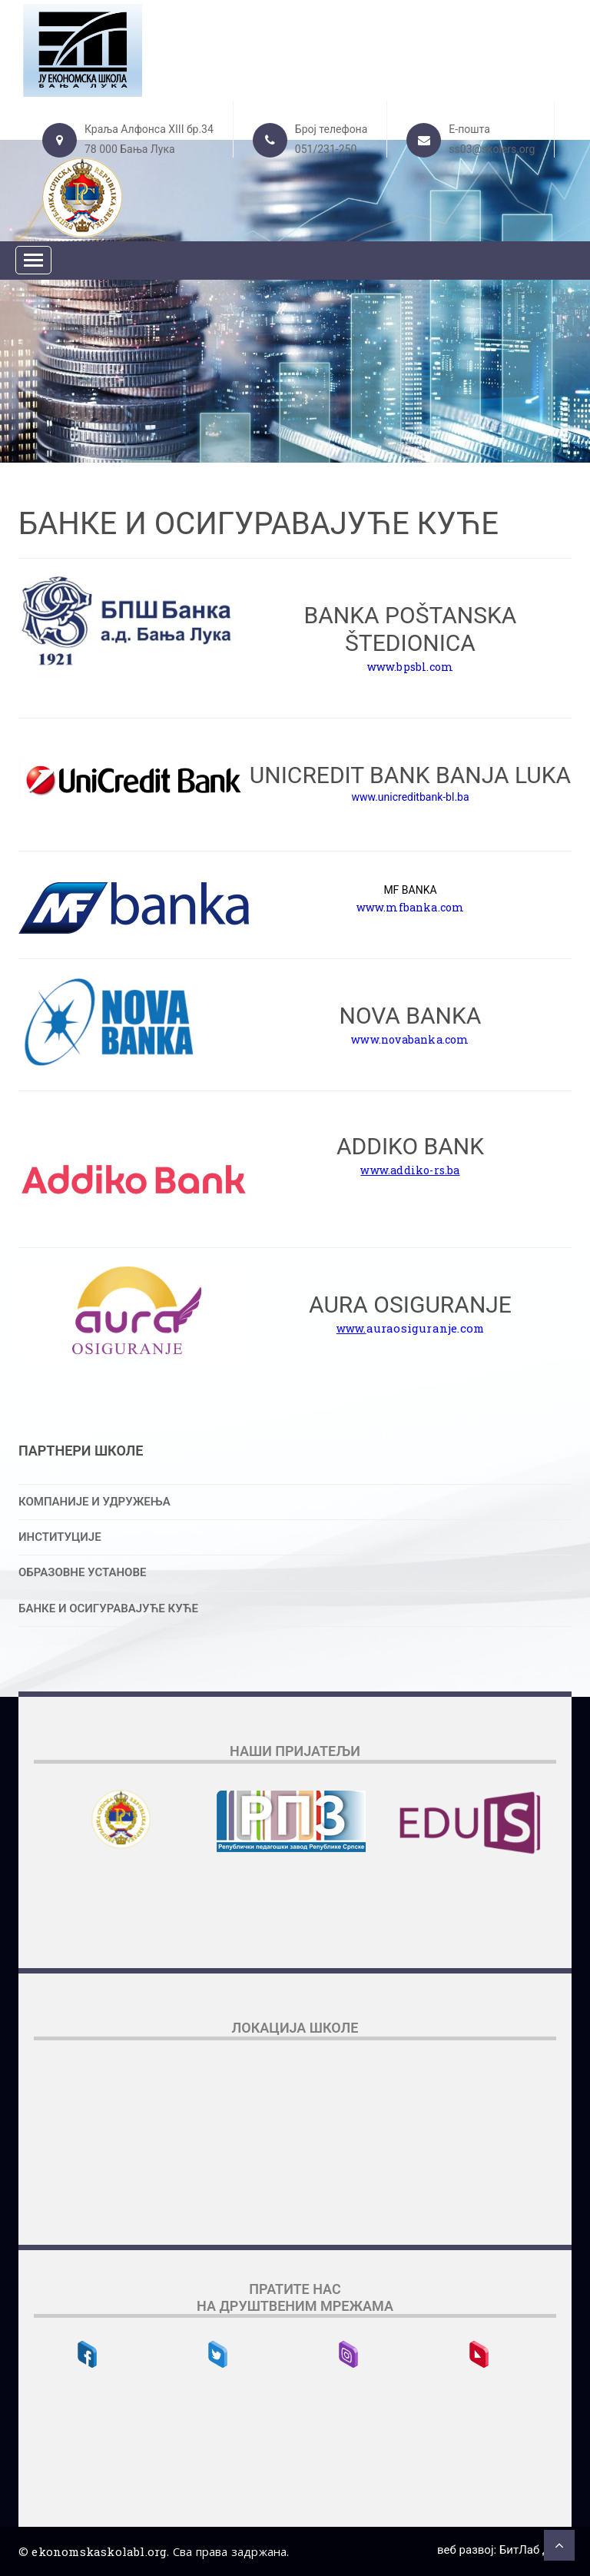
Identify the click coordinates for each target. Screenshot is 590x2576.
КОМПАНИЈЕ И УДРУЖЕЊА (94, 1502)
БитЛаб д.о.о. (535, 2550)
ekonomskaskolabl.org (99, 2551)
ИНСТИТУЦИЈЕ (59, 1537)
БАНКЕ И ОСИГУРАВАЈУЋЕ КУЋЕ (108, 1608)
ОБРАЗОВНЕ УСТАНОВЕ (82, 1572)
